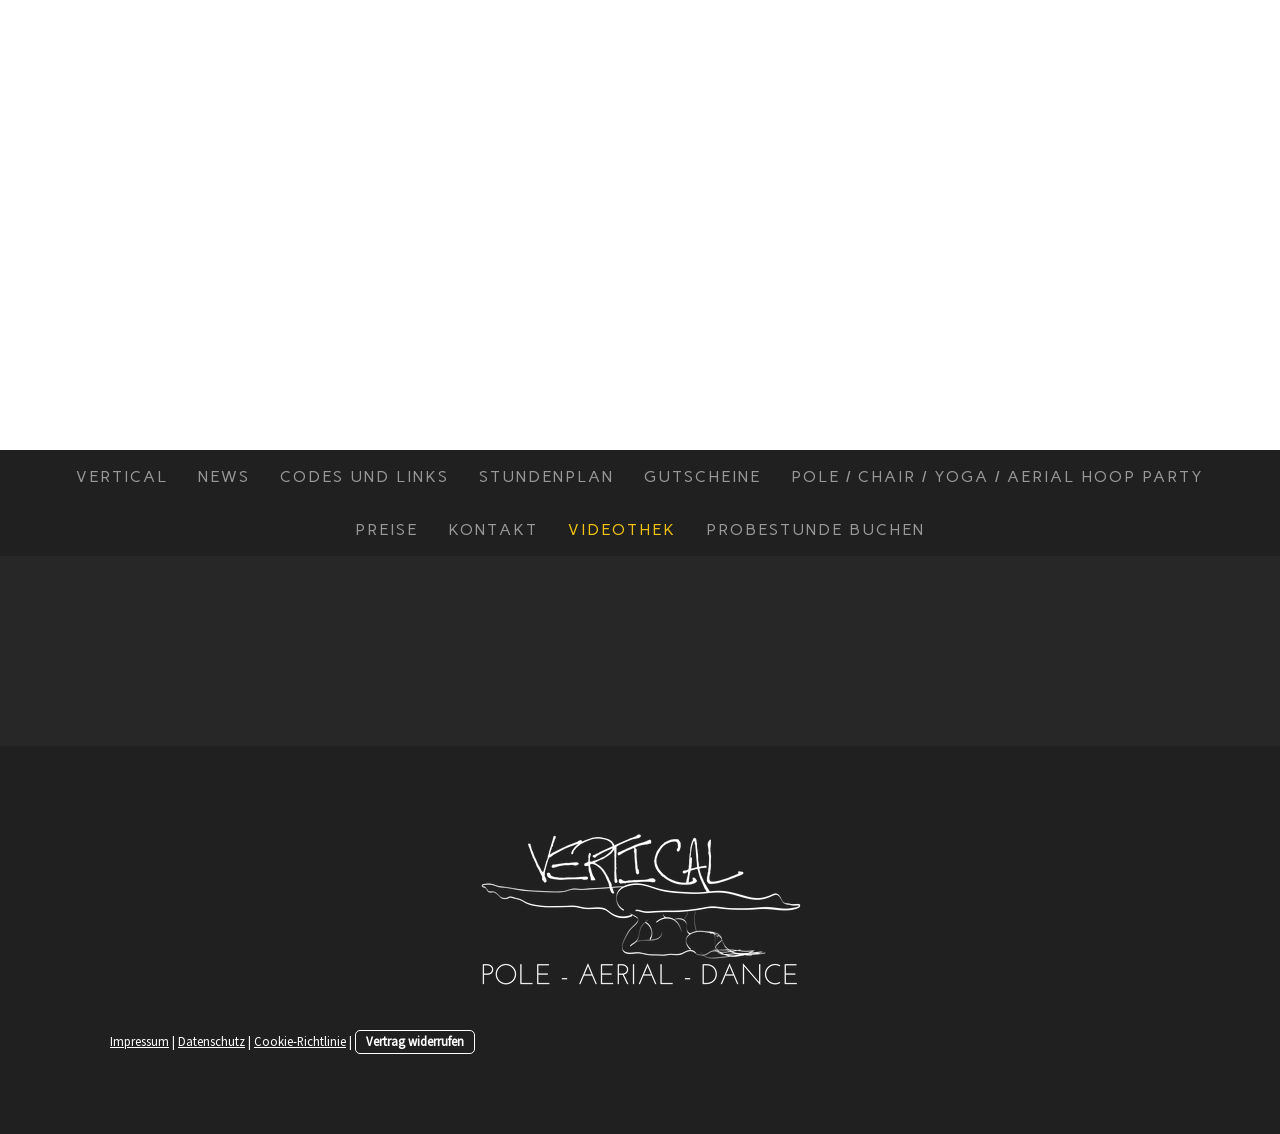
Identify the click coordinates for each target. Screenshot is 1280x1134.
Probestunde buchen (815, 529)
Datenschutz (211, 1041)
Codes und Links (364, 476)
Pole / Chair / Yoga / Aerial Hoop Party (997, 476)
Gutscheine (702, 476)
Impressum (139, 1041)
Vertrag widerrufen (415, 1041)
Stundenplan (546, 476)
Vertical (122, 476)
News (224, 476)
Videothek (622, 529)
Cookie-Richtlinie (300, 1041)
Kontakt (493, 529)
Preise (386, 529)
